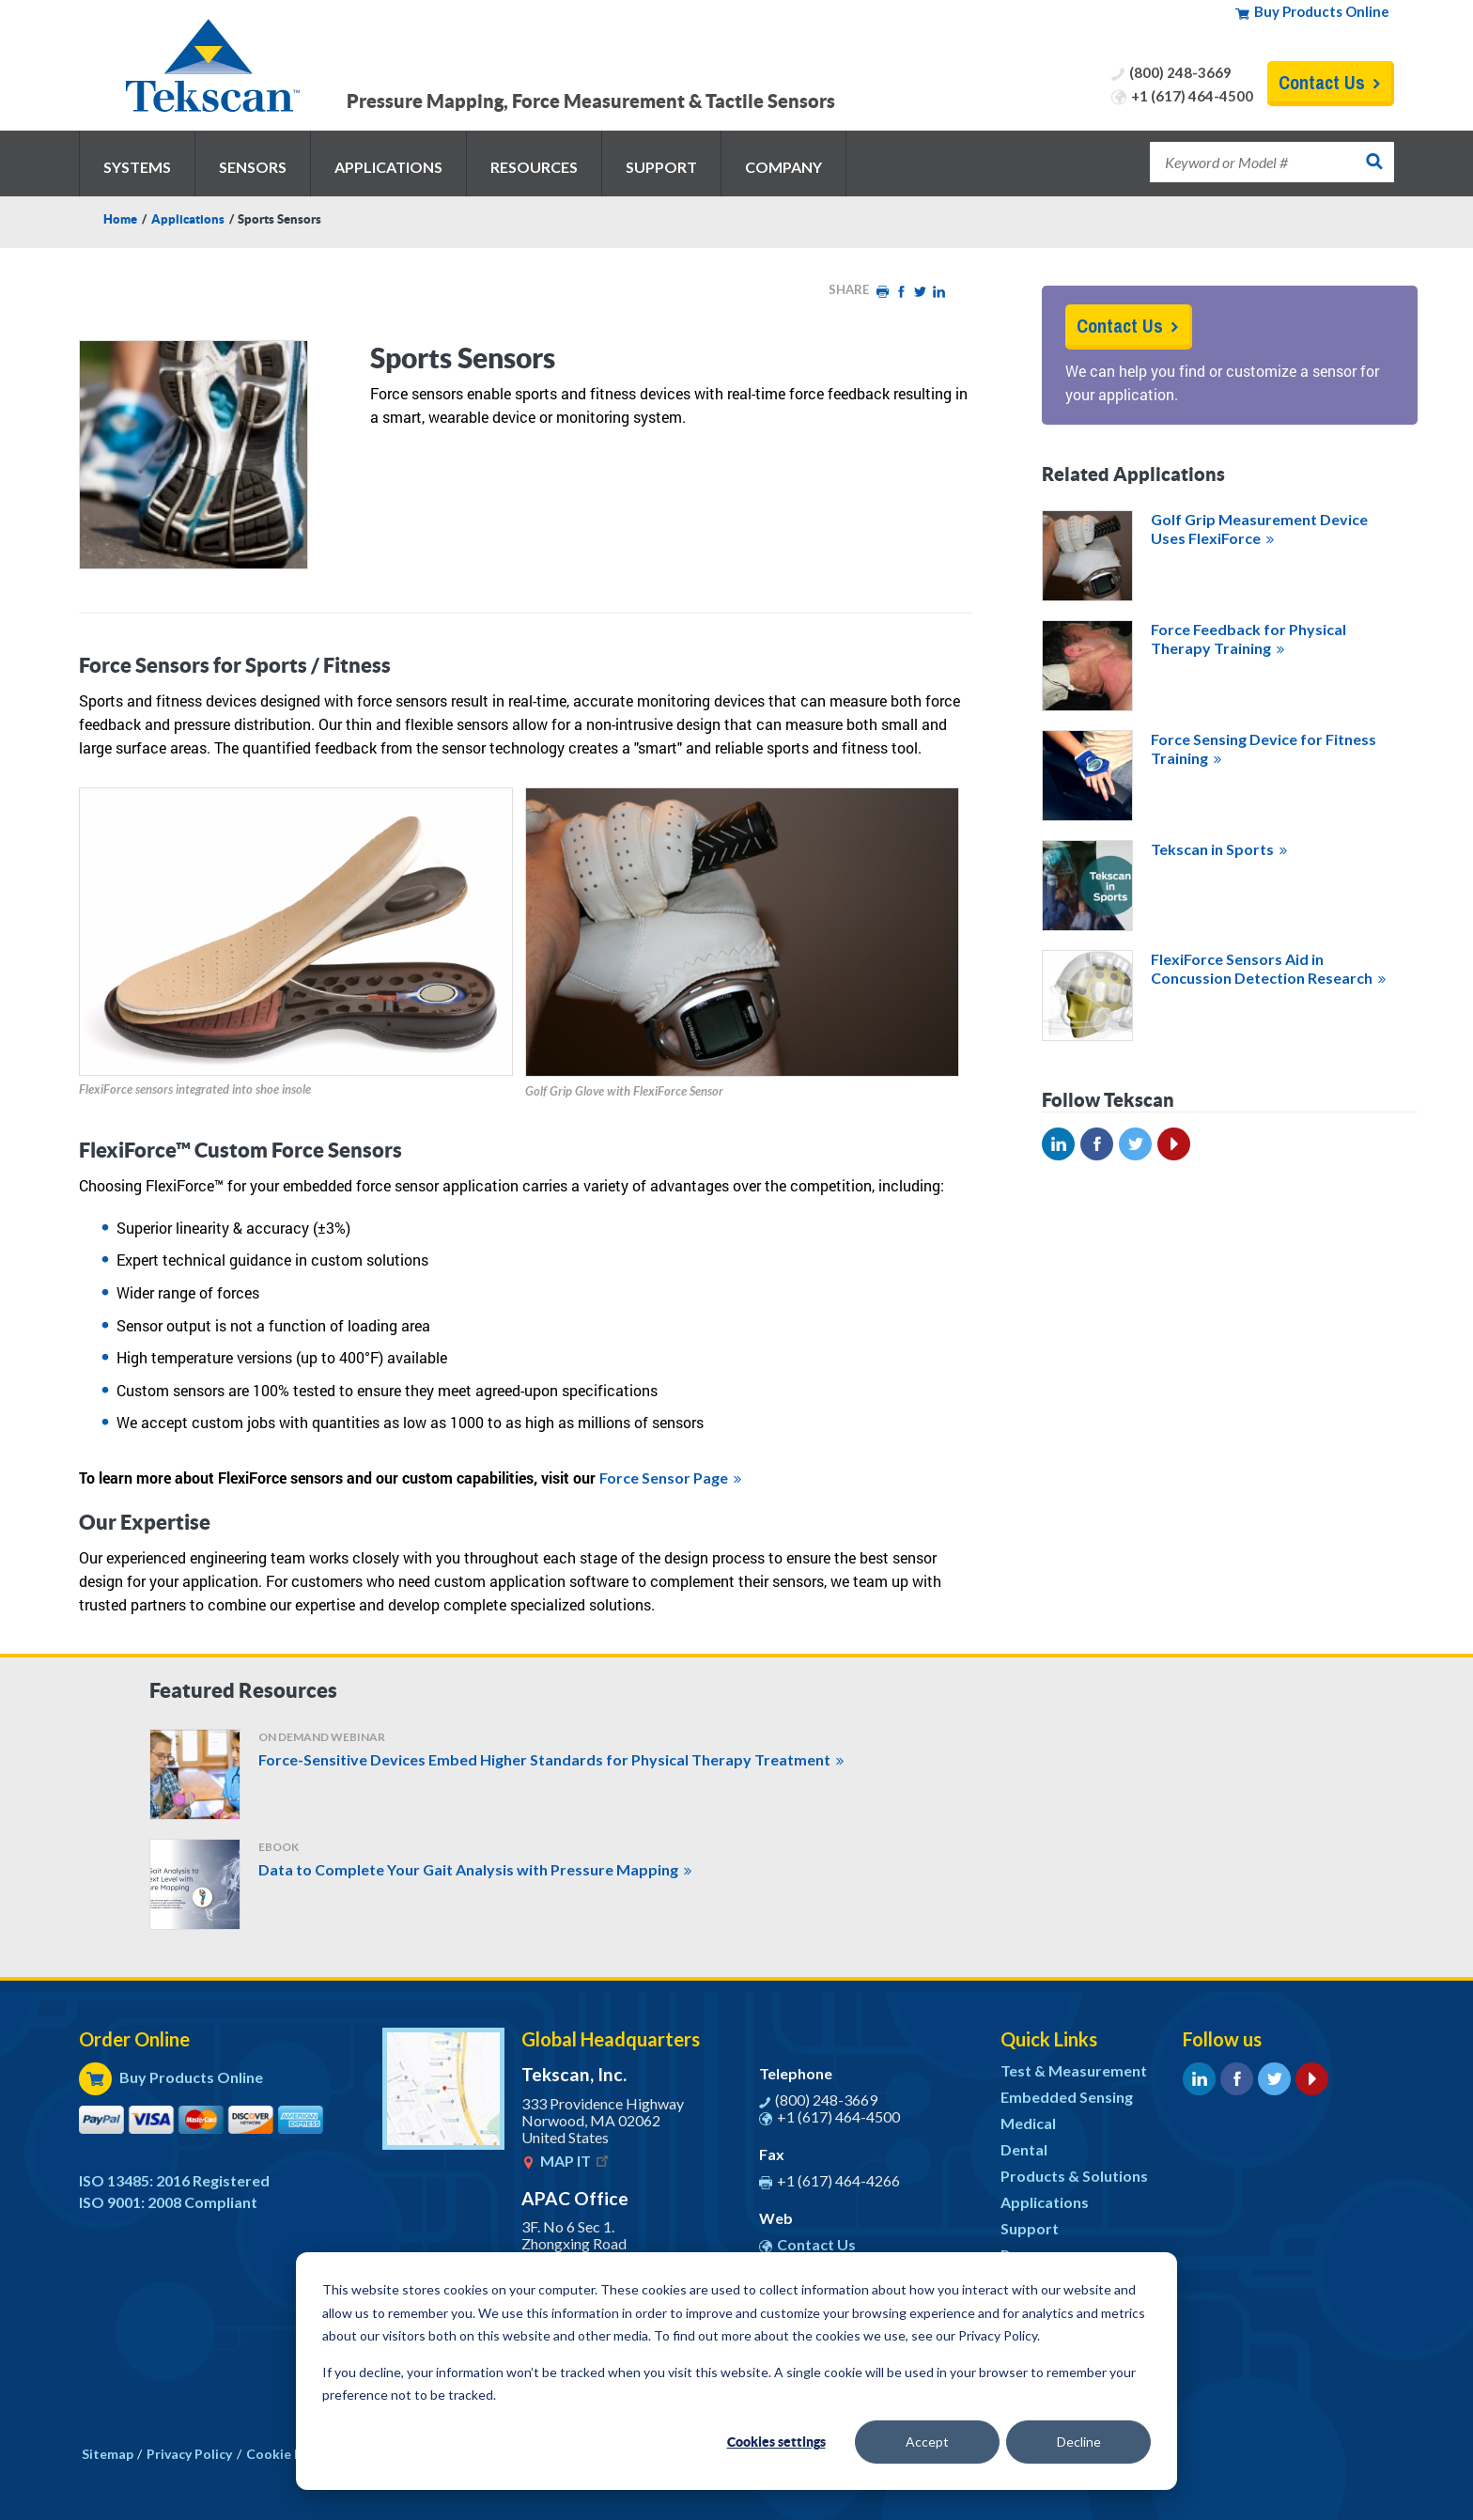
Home (120, 219)
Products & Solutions (1074, 2176)
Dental (1023, 2149)
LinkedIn (938, 292)
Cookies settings (776, 2442)
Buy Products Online (1321, 11)
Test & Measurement (1073, 2070)
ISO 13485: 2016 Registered (174, 2180)
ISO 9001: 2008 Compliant (168, 2202)
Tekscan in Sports (1212, 849)
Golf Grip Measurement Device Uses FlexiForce (1259, 528)
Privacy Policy (189, 2454)
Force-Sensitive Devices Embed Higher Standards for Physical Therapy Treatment (544, 1759)
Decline (1079, 2442)
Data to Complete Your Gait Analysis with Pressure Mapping (468, 1869)
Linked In (1058, 1144)
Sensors (253, 167)
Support (661, 167)
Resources (534, 167)
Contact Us (1322, 82)
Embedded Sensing (1066, 2097)
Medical (1028, 2123)
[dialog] (736, 2371)
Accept (927, 2442)
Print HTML (882, 292)
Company (783, 167)
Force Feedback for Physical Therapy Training (1248, 638)
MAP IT (576, 2161)
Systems (137, 167)
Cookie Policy (289, 2454)
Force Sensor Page (663, 1477)
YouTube (1173, 1144)
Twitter (919, 292)
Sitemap (107, 2454)
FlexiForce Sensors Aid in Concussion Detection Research (1261, 968)
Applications (388, 167)
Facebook (901, 292)
